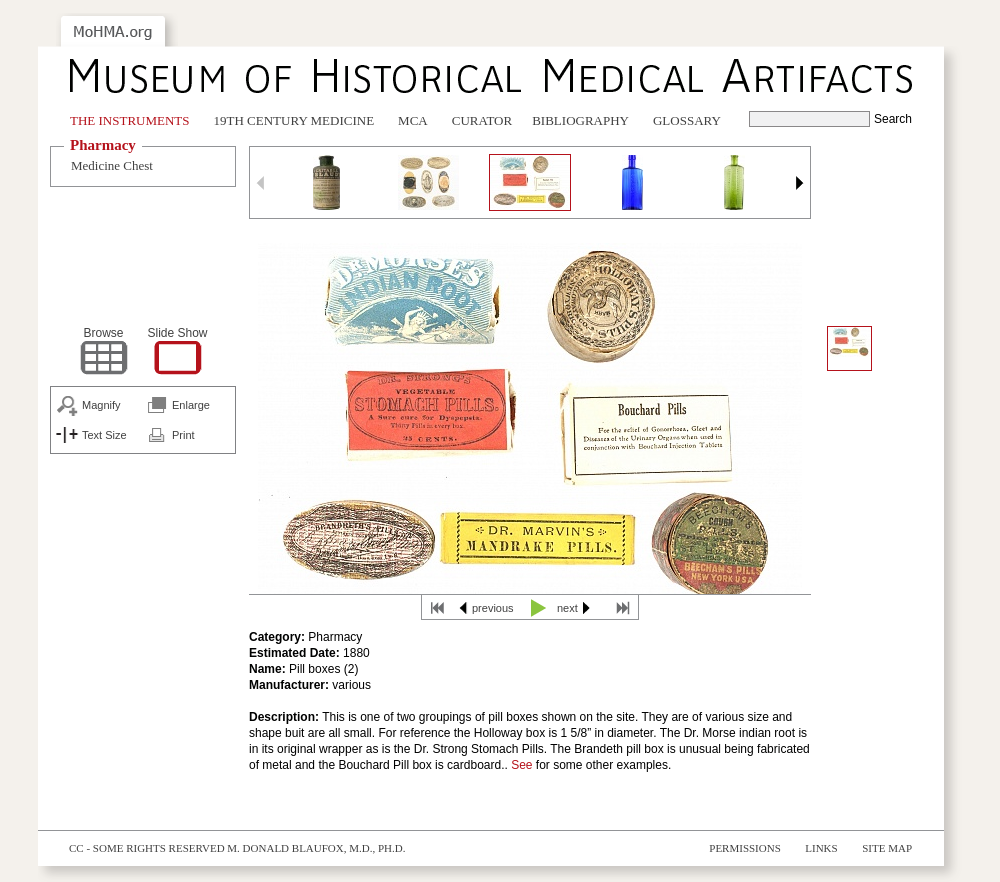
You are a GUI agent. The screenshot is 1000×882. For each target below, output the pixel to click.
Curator (482, 120)
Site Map (887, 848)
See (521, 765)
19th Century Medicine (294, 120)
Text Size (104, 435)
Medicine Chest (112, 165)
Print (183, 435)
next (567, 608)
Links (821, 848)
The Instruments (130, 120)
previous (493, 608)
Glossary (687, 120)
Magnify (101, 405)
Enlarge (191, 405)
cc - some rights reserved (147, 848)
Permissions (745, 848)
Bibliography (580, 120)
